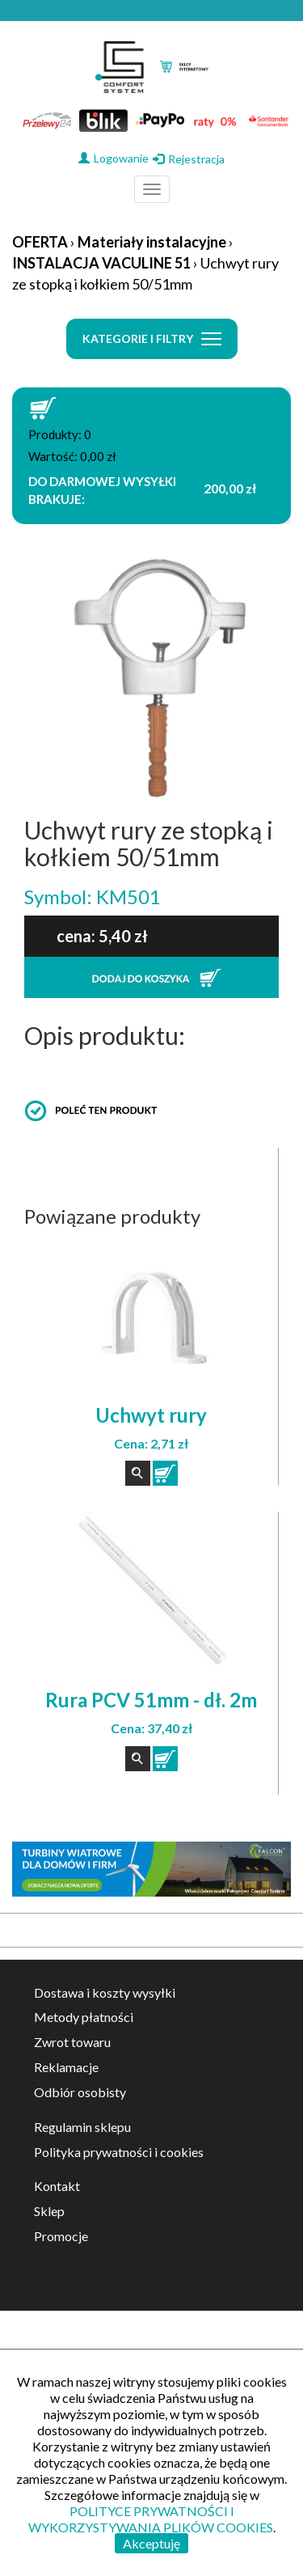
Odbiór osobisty (80, 2092)
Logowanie (113, 158)
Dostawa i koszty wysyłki (104, 1992)
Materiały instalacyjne (152, 242)
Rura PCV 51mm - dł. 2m (151, 1699)
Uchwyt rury (151, 1415)
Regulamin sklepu (82, 2126)
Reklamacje (66, 2067)
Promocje (61, 2236)
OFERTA (40, 242)
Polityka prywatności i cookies (119, 2151)
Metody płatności (83, 2016)
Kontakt (57, 2185)
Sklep (49, 2211)
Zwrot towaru (72, 2041)
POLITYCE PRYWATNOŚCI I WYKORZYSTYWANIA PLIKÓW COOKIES (150, 2519)
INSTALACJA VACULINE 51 (101, 263)
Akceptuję (151, 2543)
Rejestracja (189, 159)
